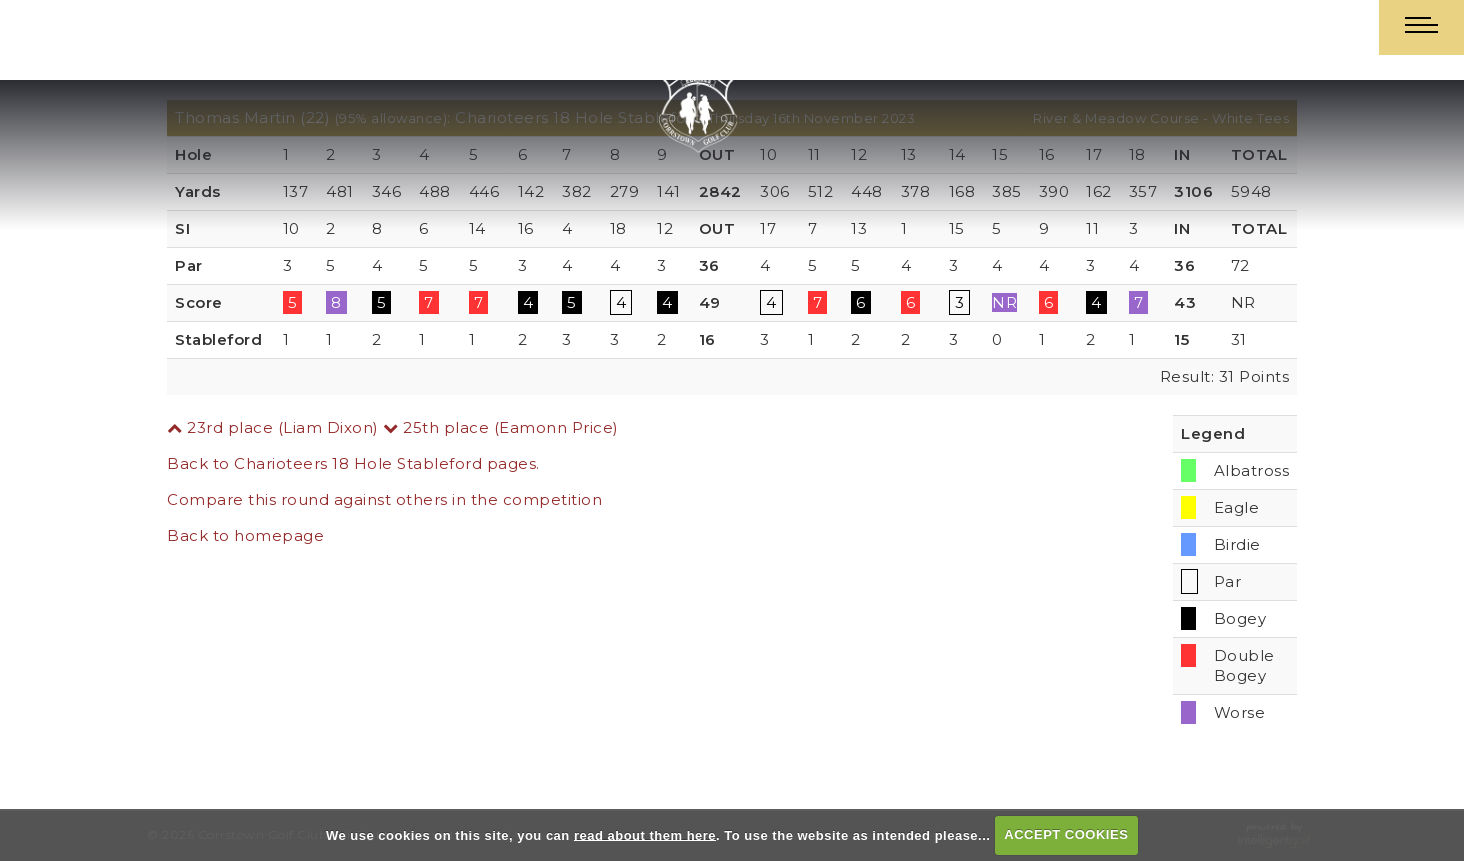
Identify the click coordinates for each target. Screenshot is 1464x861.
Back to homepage (245, 535)
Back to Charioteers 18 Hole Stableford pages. (353, 463)
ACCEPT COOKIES (1066, 834)
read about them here (645, 834)
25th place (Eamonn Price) (501, 427)
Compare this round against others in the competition (384, 499)
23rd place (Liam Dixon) (273, 427)
